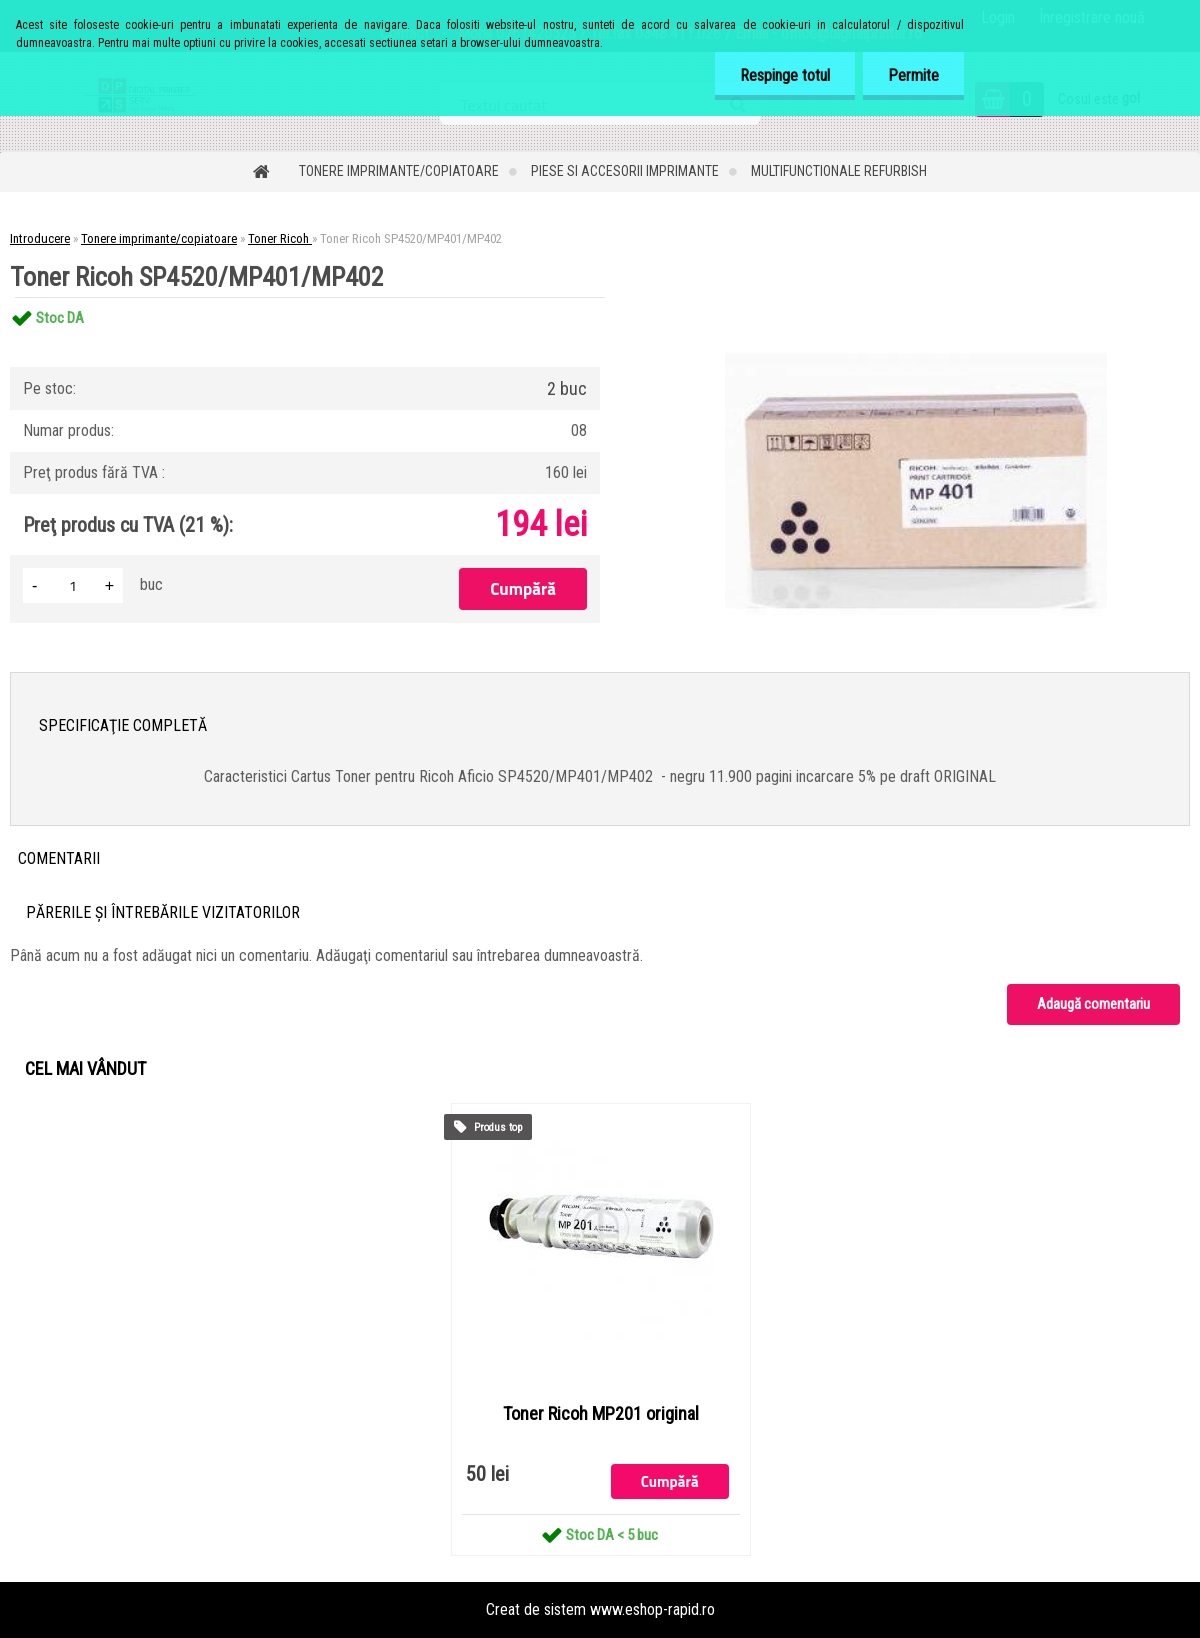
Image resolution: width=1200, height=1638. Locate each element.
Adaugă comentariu (1093, 1004)
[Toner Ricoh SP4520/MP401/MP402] (916, 297)
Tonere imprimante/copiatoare (399, 171)
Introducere (40, 238)
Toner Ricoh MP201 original (601, 1414)
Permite (913, 75)
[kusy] (73, 585)
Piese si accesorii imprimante (625, 171)
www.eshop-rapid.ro (652, 1609)
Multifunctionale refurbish (839, 171)
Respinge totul (785, 75)
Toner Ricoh (280, 238)
